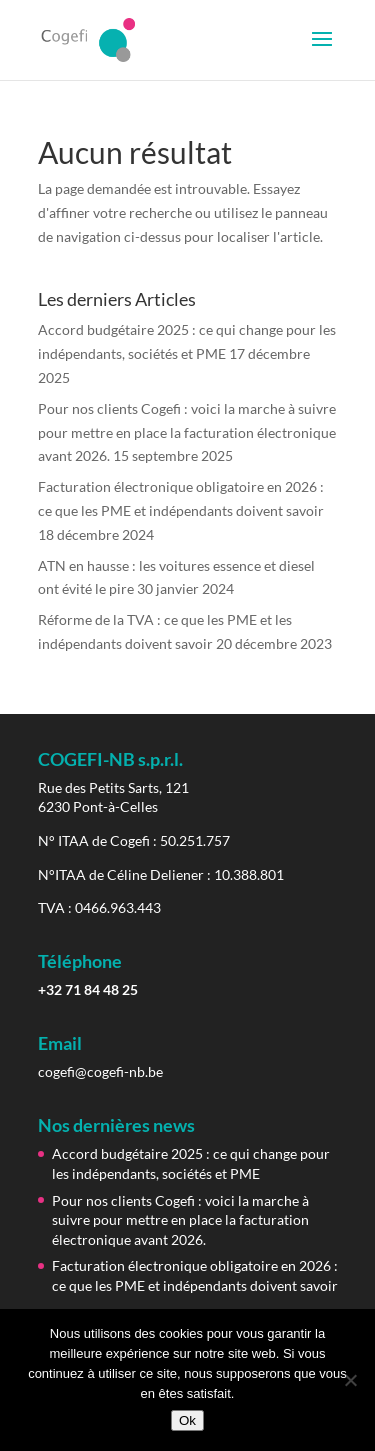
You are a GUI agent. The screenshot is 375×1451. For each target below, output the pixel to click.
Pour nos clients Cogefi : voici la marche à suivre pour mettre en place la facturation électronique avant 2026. (187, 432)
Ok (187, 1420)
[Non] (350, 1380)
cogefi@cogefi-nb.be (100, 1071)
